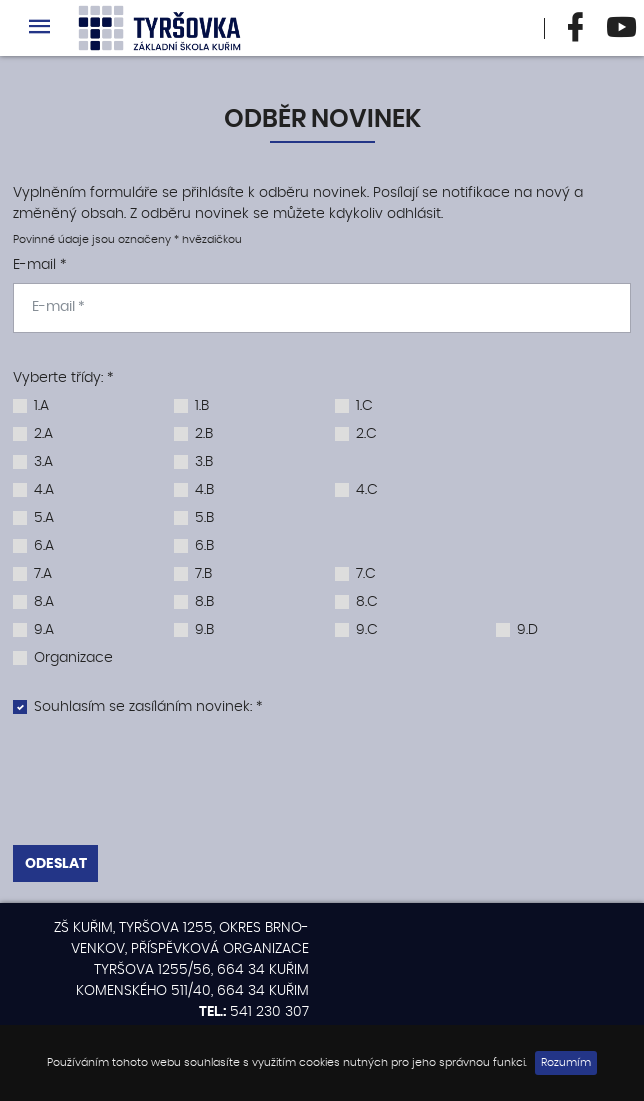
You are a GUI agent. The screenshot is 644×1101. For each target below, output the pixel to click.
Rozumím (566, 1063)
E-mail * (39, 265)
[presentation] (322, 785)
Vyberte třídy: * (63, 378)
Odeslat (56, 864)
